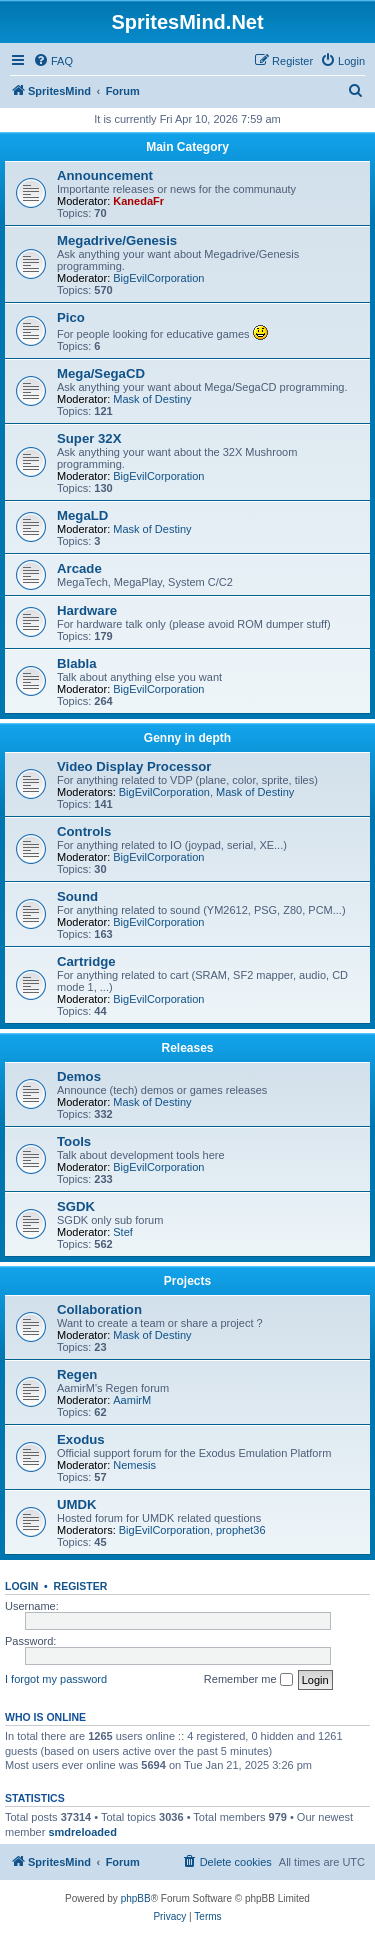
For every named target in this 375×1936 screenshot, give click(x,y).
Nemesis (134, 1465)
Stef (123, 1232)
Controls (84, 831)
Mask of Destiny (152, 399)
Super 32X (89, 438)
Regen (77, 1374)
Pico (71, 317)
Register (81, 1586)
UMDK (77, 1504)
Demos (79, 1076)
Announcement (105, 175)
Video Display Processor (134, 766)
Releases (187, 1048)
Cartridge (86, 961)
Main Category (187, 147)
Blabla (77, 663)
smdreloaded (82, 1832)
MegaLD (82, 515)
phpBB (136, 1898)
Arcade (79, 568)
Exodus (81, 1439)
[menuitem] (53, 61)
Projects (187, 1281)
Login (21, 1586)
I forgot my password (56, 1679)
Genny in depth (187, 738)
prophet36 (241, 1530)
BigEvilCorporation (158, 278)
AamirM (132, 1400)
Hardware (87, 610)
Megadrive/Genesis (117, 240)
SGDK (76, 1206)
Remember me (248, 1680)
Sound (77, 896)
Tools (74, 1141)
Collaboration (99, 1309)
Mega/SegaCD (101, 373)
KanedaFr (138, 201)
